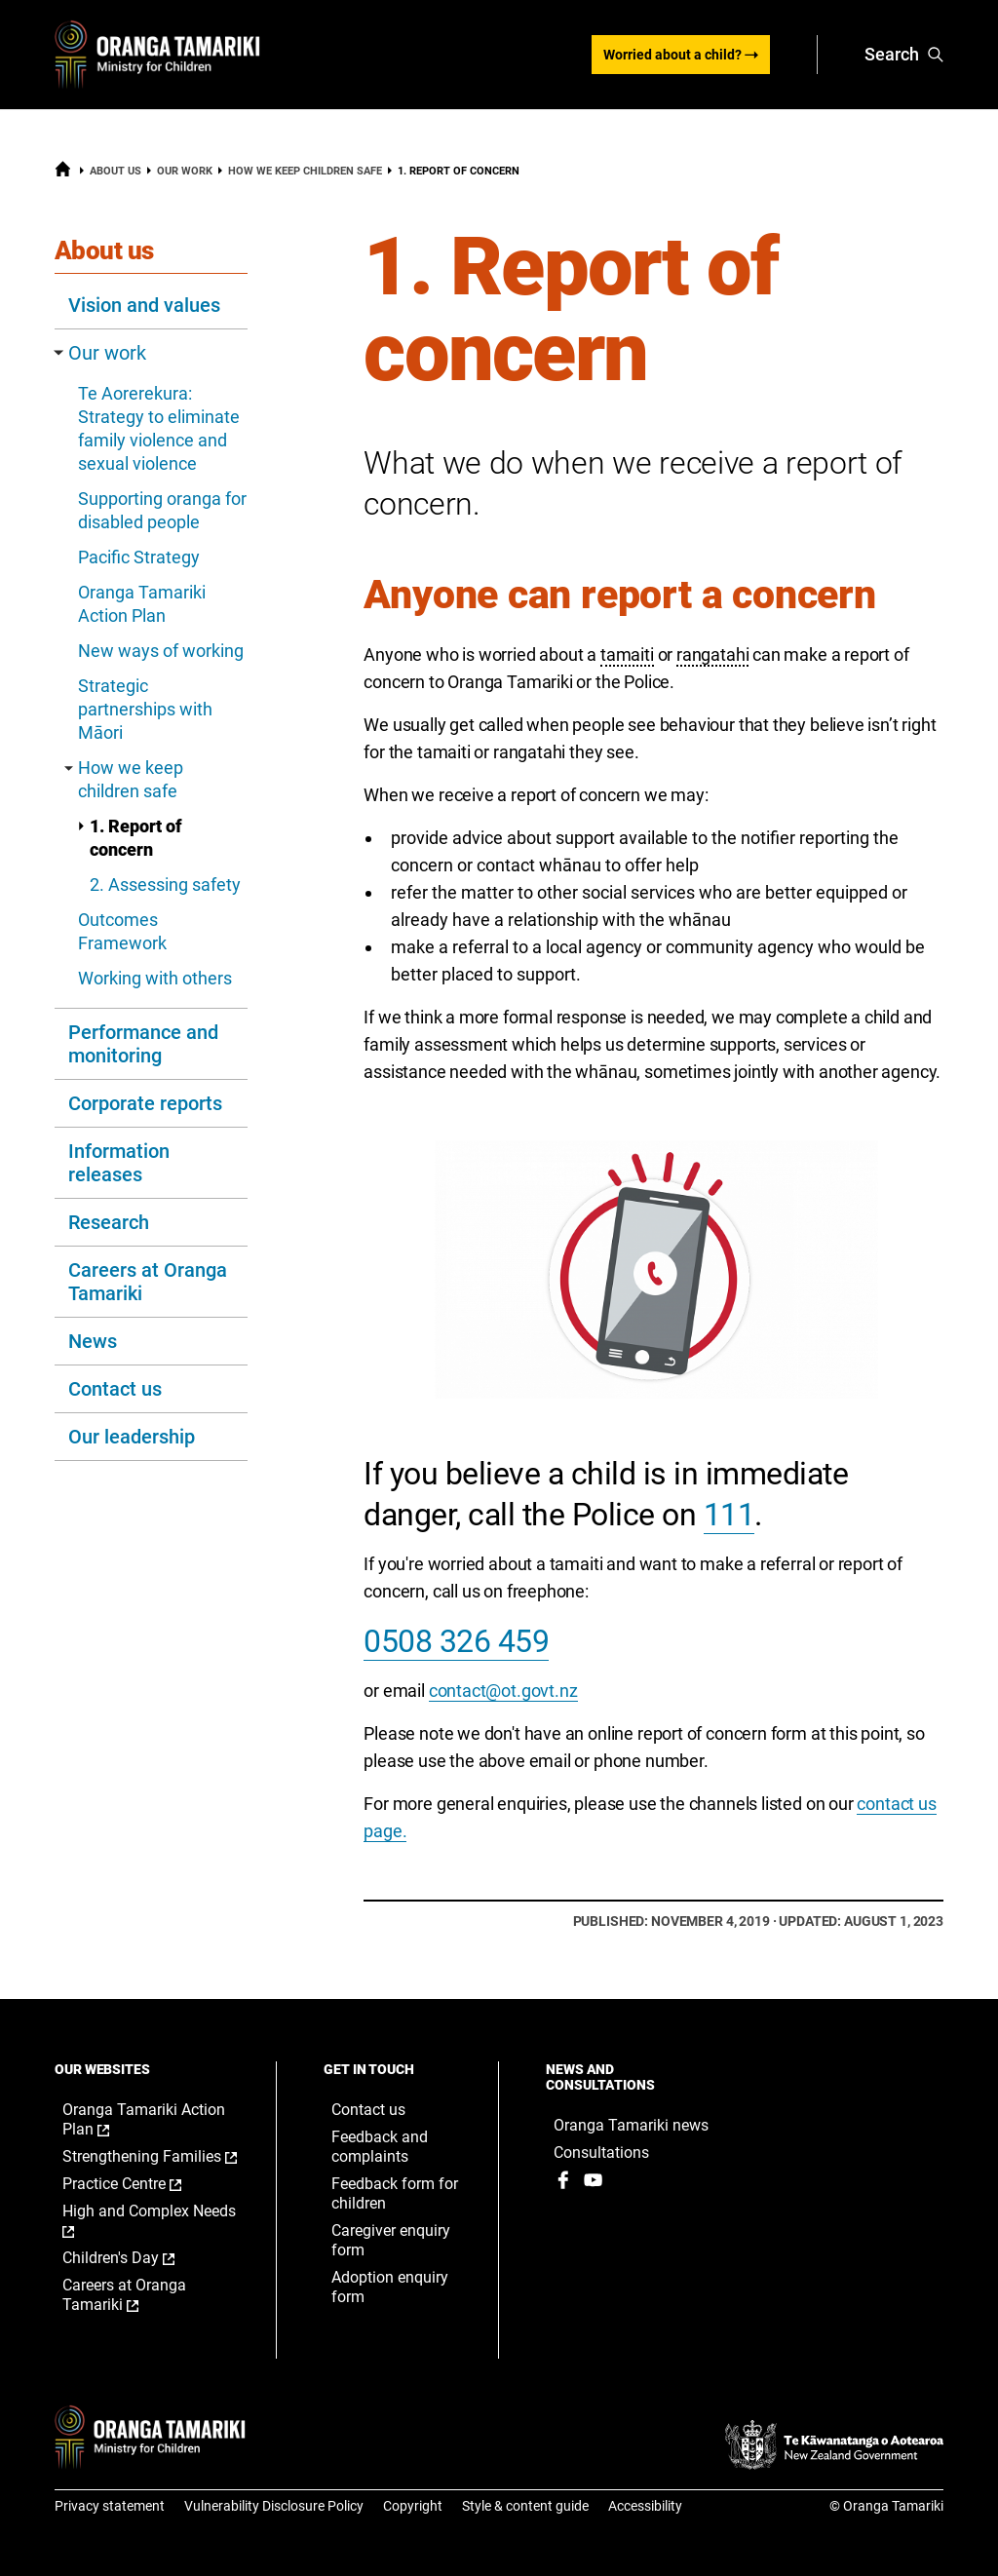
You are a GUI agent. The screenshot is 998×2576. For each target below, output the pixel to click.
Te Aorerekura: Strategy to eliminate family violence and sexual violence (159, 428)
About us (115, 171)
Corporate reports (145, 1103)
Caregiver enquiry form (390, 2240)
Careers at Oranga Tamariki (147, 1281)
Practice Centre (142, 2184)
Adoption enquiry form (389, 2287)
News (92, 1341)
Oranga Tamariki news (631, 2125)
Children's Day (138, 2258)
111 (729, 1514)
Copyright (412, 2506)
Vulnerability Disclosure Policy (274, 2506)
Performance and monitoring (143, 1043)
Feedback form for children (394, 2193)
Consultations (601, 2152)
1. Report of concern (129, 838)
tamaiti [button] (627, 654)
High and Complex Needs (149, 2221)
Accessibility (645, 2506)
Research (108, 1222)
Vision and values (144, 305)
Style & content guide (525, 2506)
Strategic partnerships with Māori (145, 709)
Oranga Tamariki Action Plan (142, 604)
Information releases (119, 1162)
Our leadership (131, 1436)
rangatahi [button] (712, 654)
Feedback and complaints (379, 2147)
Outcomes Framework (122, 931)
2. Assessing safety (165, 884)
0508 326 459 (456, 1641)
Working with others (155, 978)
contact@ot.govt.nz (503, 1690)
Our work (184, 171)
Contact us (115, 1389)
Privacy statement (110, 2506)
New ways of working (161, 650)
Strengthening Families (150, 2157)
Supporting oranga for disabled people (162, 510)
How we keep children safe (305, 171)
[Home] (63, 173)
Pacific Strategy (139, 557)
